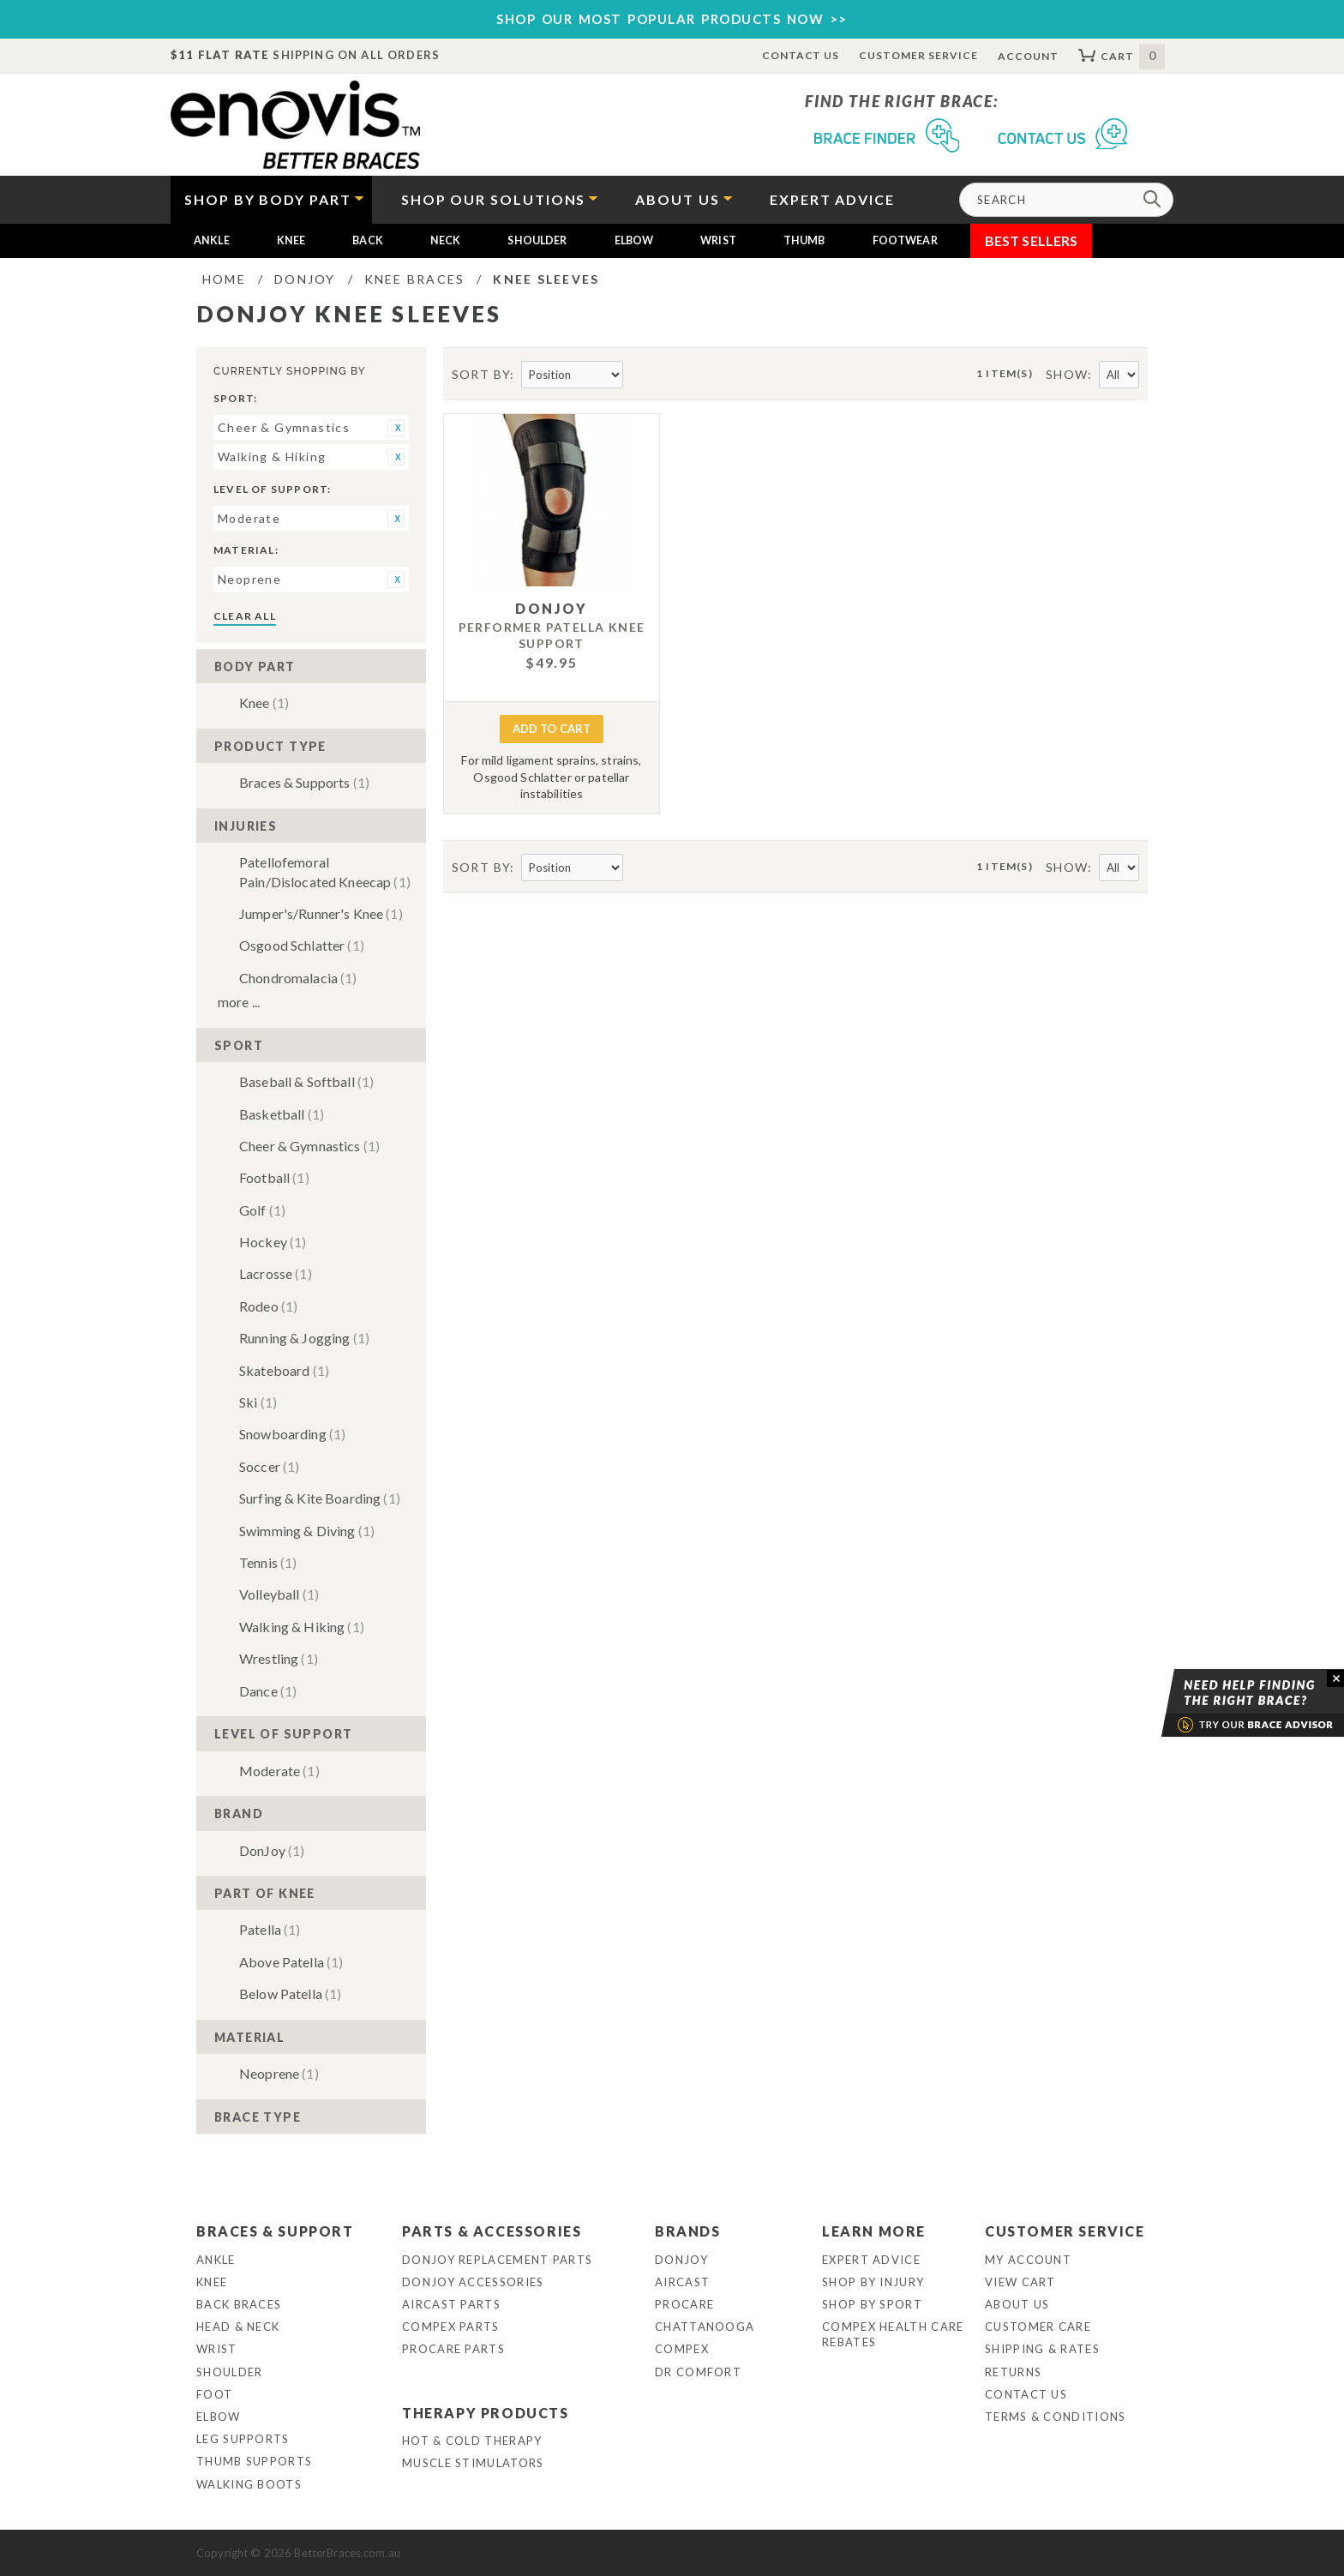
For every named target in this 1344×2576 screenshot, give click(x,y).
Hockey (272, 1242)
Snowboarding (292, 1434)
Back (367, 240)
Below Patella (290, 1993)
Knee (291, 240)
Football (274, 1177)
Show (1067, 374)
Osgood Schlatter (301, 945)
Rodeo (268, 1306)
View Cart (1020, 2282)
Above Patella (291, 1962)
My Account (1028, 2260)
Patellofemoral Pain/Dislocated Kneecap (325, 871)
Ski (258, 1402)
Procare (684, 2304)
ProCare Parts (453, 2349)
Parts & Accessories (491, 2231)
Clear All (244, 615)
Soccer (269, 1466)
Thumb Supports (254, 2461)
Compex (682, 2349)
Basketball (281, 1114)
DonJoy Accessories (472, 2282)
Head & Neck (237, 2326)
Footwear (905, 240)
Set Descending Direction (638, 375)
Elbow (634, 240)
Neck (445, 240)
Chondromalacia (298, 978)
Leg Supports (243, 2439)
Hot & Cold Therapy (472, 2440)
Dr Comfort (698, 2372)
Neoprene (279, 2073)
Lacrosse (275, 1273)
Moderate (279, 1770)
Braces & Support (275, 2231)
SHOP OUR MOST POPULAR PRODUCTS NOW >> (672, 19)
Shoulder (537, 240)
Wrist (718, 240)
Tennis (268, 1562)
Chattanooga (704, 2326)
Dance (268, 1691)
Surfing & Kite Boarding (319, 1498)
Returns (1013, 2372)
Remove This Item (396, 427)
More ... (239, 1002)
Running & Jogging (304, 1338)
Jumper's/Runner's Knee (321, 913)
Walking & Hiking (301, 1626)
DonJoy (271, 1850)
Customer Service (918, 55)
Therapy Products (485, 2413)
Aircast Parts (451, 2304)
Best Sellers (1031, 240)
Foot (214, 2394)
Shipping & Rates (1042, 2349)
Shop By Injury (873, 2282)
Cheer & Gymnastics (309, 1146)
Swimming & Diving (307, 1530)
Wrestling (278, 1658)
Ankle (212, 240)
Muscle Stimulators (472, 2463)
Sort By (481, 374)
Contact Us (801, 55)
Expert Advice (871, 2260)
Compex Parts (451, 2326)
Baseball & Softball (306, 1081)
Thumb (804, 240)
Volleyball (279, 1594)
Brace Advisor (1231, 1703)
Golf (262, 1210)
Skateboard (284, 1370)
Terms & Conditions (1055, 2416)
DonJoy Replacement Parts (497, 2260)
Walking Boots (249, 2484)
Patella (270, 1929)
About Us (1017, 2304)
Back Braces (238, 2304)
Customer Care (1038, 2326)
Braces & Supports (304, 782)
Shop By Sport (872, 2304)
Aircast (682, 2282)
